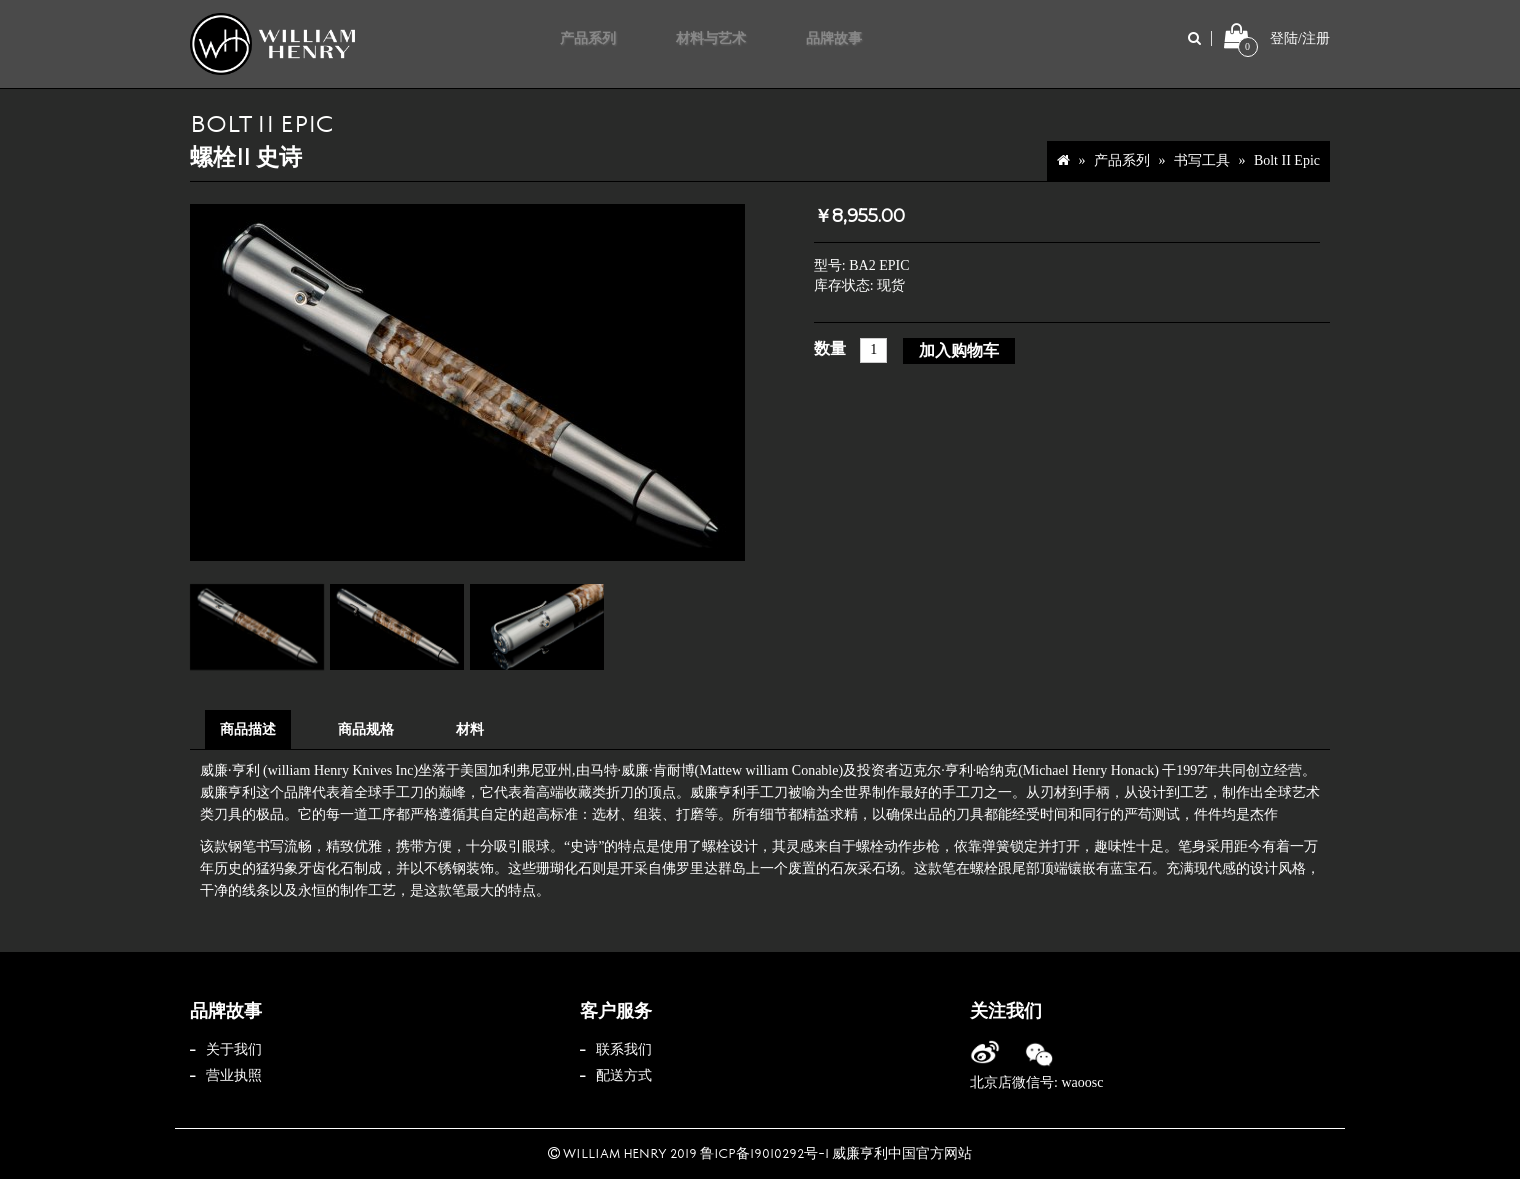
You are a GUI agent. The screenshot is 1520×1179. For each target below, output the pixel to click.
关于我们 (234, 1049)
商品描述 (248, 729)
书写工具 (1202, 160)
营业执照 (234, 1075)
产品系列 (1122, 160)
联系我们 (624, 1049)
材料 (470, 729)
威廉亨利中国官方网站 (902, 1154)
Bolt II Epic (1287, 160)
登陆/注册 (1300, 38)
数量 (830, 348)
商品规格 (366, 729)
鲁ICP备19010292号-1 (764, 1154)
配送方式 (624, 1075)
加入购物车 (959, 350)
